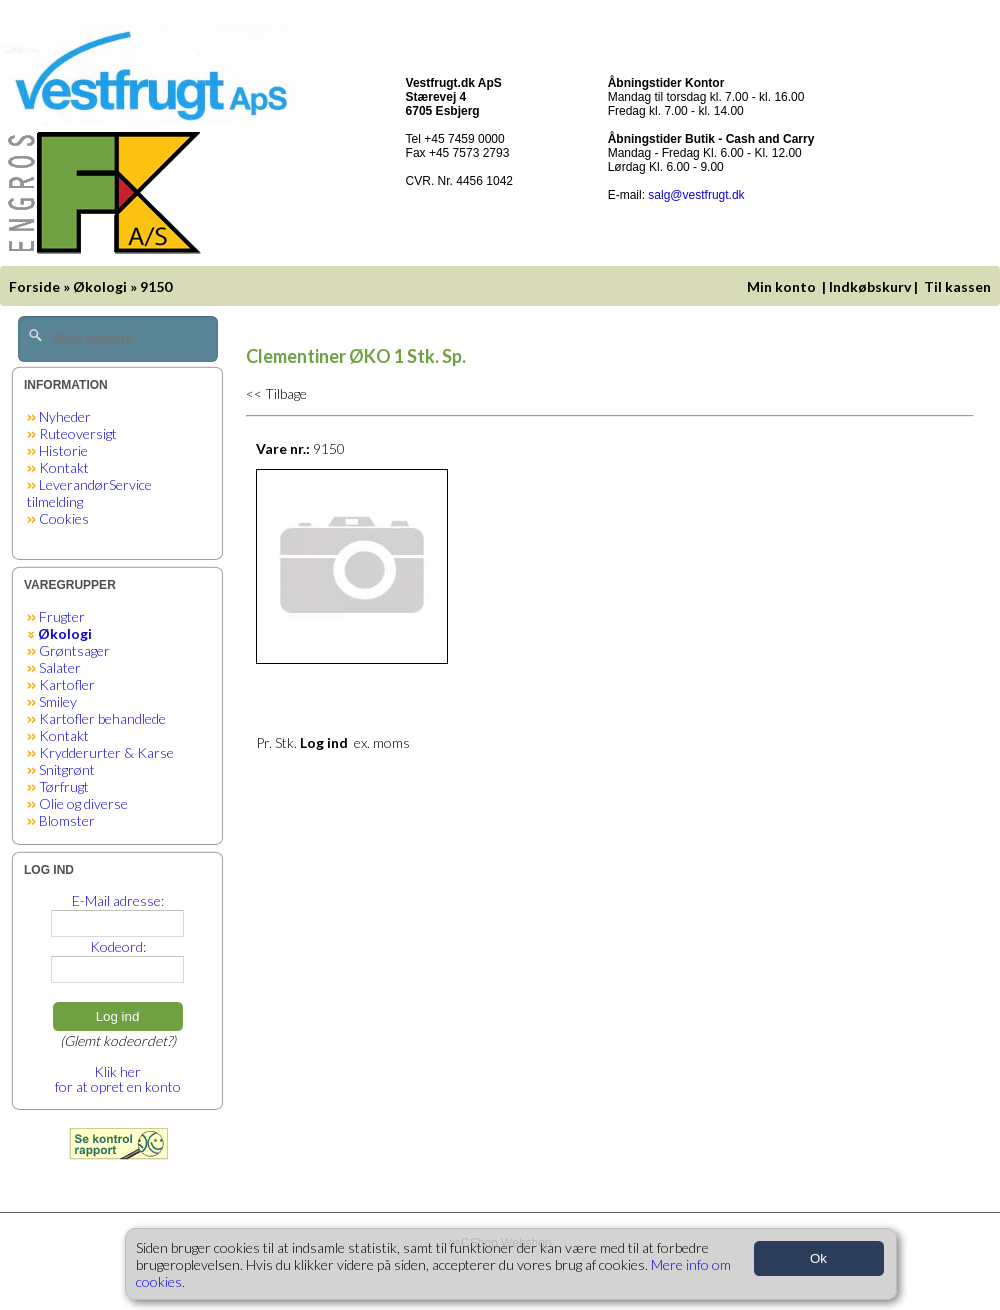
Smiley (58, 701)
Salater (60, 667)
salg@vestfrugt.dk (696, 195)
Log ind (118, 1016)
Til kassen (959, 286)
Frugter (62, 616)
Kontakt (64, 467)
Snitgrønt (67, 769)
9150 (156, 286)
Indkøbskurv (870, 286)
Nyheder (65, 416)
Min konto (781, 286)
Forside (34, 286)
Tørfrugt (64, 786)
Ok (818, 1258)
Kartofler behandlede (102, 718)
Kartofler (67, 684)
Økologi (100, 286)
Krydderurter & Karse (106, 752)
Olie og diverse (83, 803)
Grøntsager (74, 650)
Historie (63, 450)
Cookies (64, 518)
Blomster (67, 820)
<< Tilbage (276, 393)
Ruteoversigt (78, 433)
